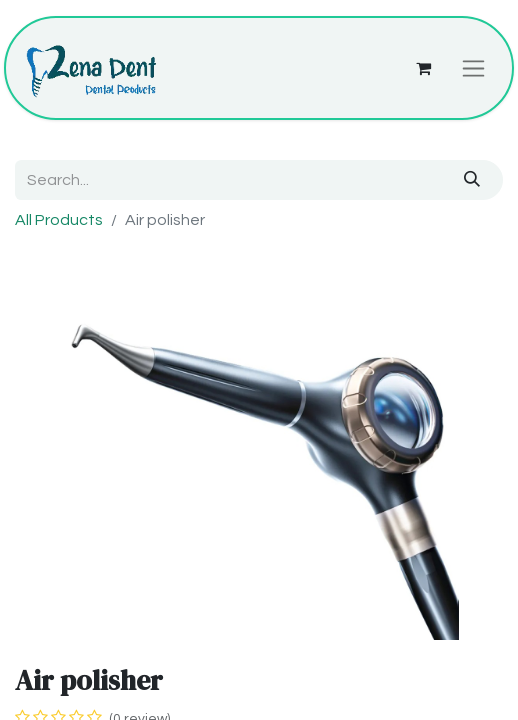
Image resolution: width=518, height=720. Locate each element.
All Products (59, 220)
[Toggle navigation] (473, 68)
